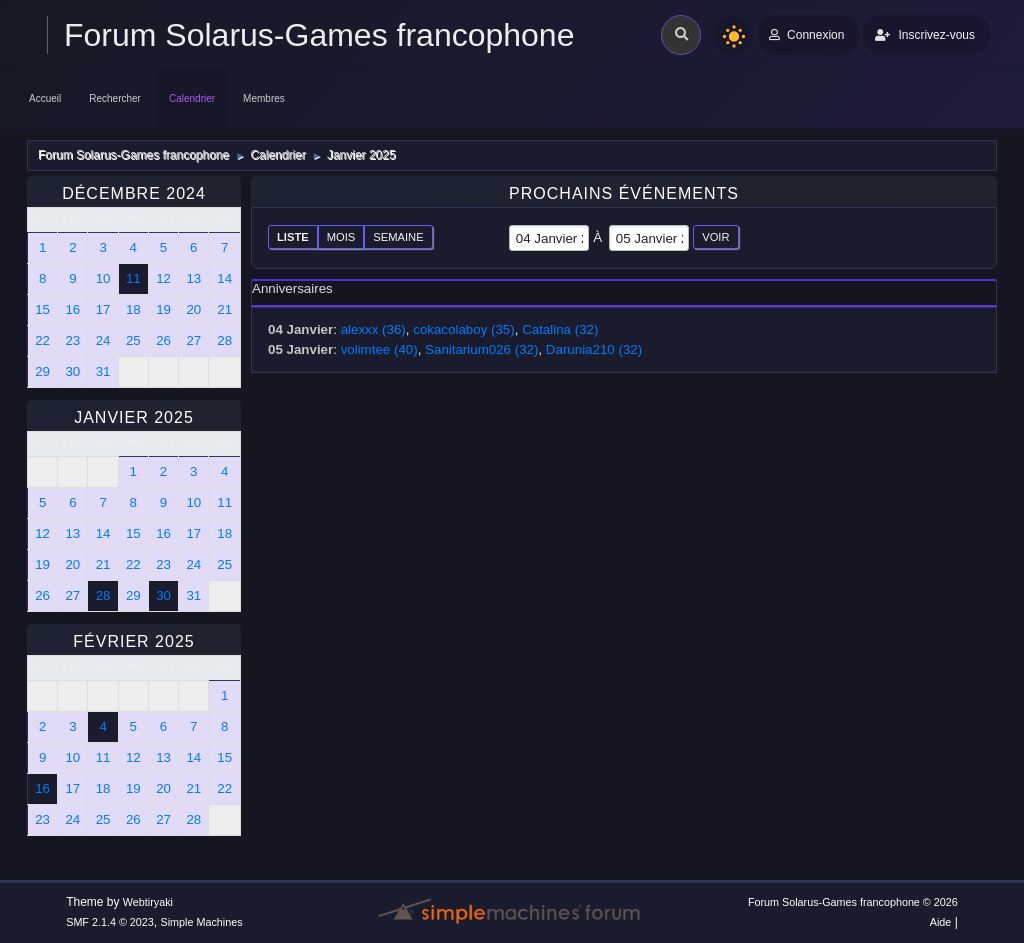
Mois (341, 237)
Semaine (398, 237)
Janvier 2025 (134, 417)
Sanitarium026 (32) (481, 349)
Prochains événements (624, 193)
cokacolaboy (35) (464, 329)
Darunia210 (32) (594, 349)
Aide (941, 922)
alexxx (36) (373, 329)
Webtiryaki (148, 902)
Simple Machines (202, 922)
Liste (293, 237)
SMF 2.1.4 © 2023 (110, 922)
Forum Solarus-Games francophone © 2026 (853, 902)
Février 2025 (133, 641)
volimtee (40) (379, 349)
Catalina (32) (560, 329)
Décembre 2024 (134, 193)
